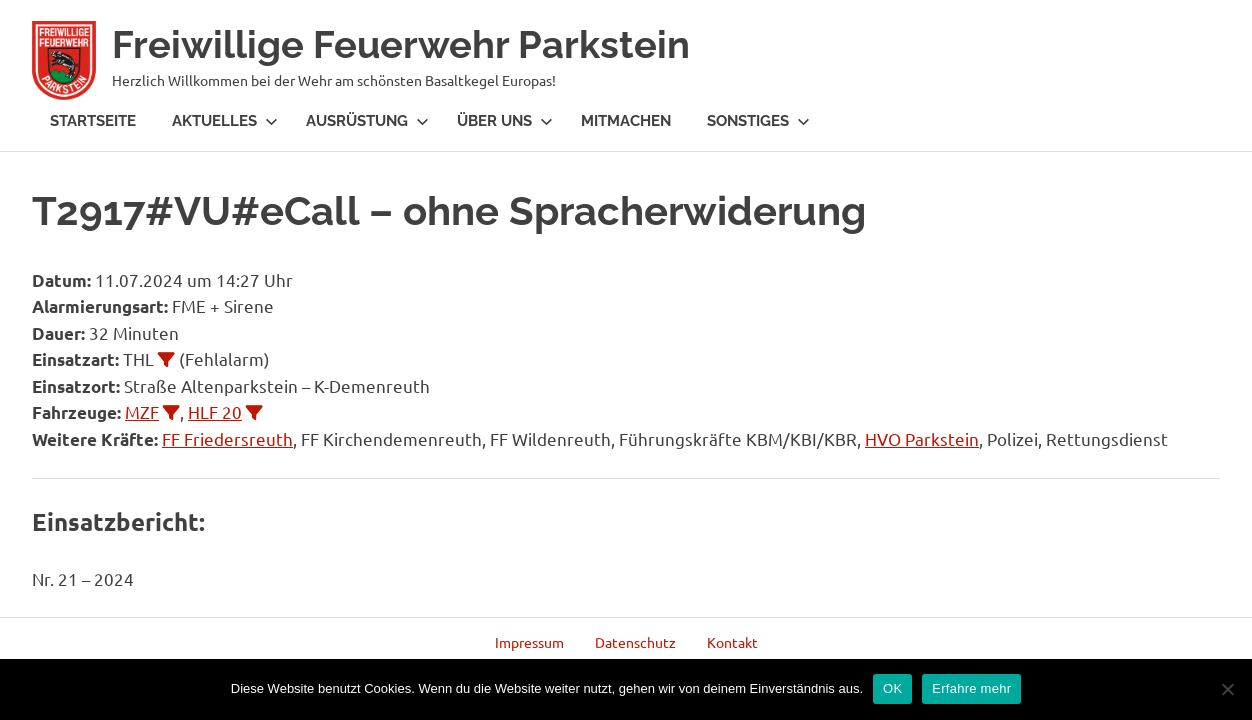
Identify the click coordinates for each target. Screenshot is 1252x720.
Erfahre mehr (971, 688)
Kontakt (732, 642)
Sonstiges (758, 121)
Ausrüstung (367, 121)
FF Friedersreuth (227, 438)
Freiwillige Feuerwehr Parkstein (401, 44)
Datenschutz (635, 642)
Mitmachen (626, 121)
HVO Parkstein (922, 438)
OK (892, 688)
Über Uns (505, 121)
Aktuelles (225, 121)
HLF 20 (215, 411)
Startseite (93, 121)
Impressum (529, 642)
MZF (142, 411)
